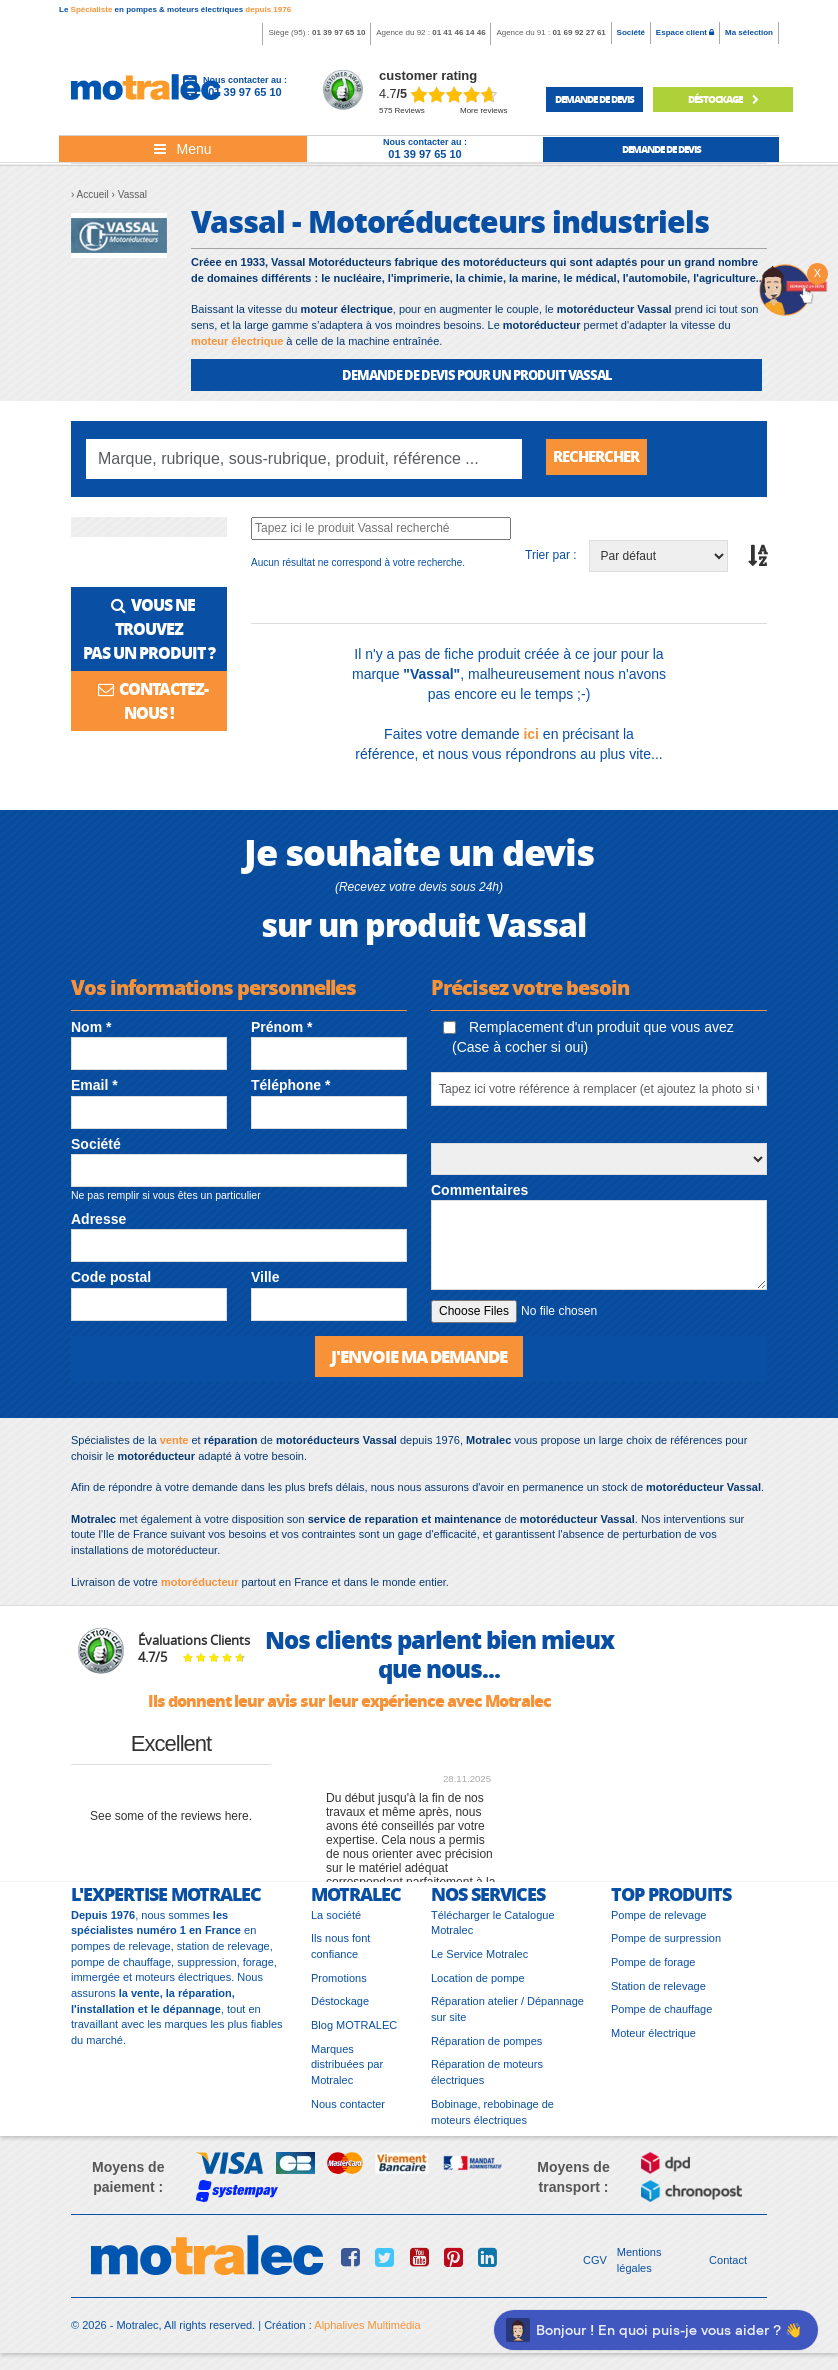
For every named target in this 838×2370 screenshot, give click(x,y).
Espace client (685, 32)
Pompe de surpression (666, 1945)
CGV (595, 2267)
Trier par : (551, 560)
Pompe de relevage (658, 1921)
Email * (94, 1090)
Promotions (339, 1984)
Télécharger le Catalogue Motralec (493, 1929)
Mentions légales (639, 2267)
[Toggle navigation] (183, 149)
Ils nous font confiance (340, 1953)
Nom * (91, 1032)
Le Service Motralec (479, 1960)
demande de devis (594, 99)
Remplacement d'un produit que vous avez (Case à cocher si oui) (588, 1042)
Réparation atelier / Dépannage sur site (507, 2016)
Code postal (111, 1282)
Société (631, 32)
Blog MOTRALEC (354, 2032)
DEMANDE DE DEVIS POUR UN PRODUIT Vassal (477, 374)
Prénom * (281, 1032)
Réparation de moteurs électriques (487, 2079)
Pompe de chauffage (661, 2016)
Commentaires (479, 1195)
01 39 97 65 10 (338, 32)
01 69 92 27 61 (578, 32)
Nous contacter (348, 2110)
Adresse (98, 1224)
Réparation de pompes (486, 2047)
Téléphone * (290, 1090)
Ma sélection (749, 32)
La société (336, 1921)
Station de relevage (658, 1992)
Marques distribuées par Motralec (347, 2070)
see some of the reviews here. (171, 1823)
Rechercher (601, 458)
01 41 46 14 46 (458, 32)
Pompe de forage (653, 1968)
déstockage (723, 99)
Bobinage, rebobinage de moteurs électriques (492, 2118)
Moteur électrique (653, 2040)
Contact (728, 2267)
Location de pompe (478, 1984)
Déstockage (340, 2008)
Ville (265, 1282)
